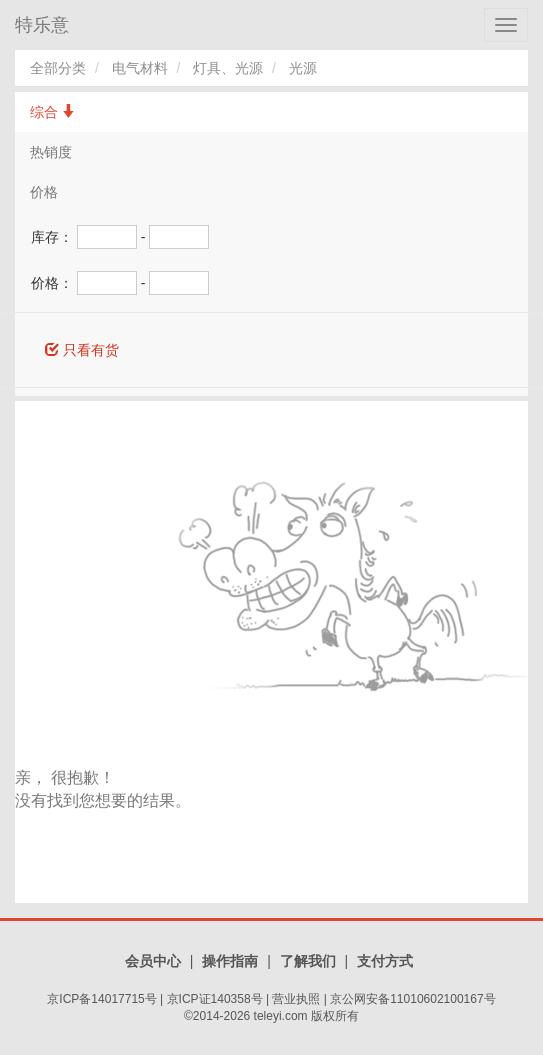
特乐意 (42, 25)
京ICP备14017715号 (101, 999)
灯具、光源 (228, 68)
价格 (44, 192)
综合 (53, 112)
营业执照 (296, 999)
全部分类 (58, 68)
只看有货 (82, 350)
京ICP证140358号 (215, 999)
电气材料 (140, 68)
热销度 (51, 152)
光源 (303, 68)
